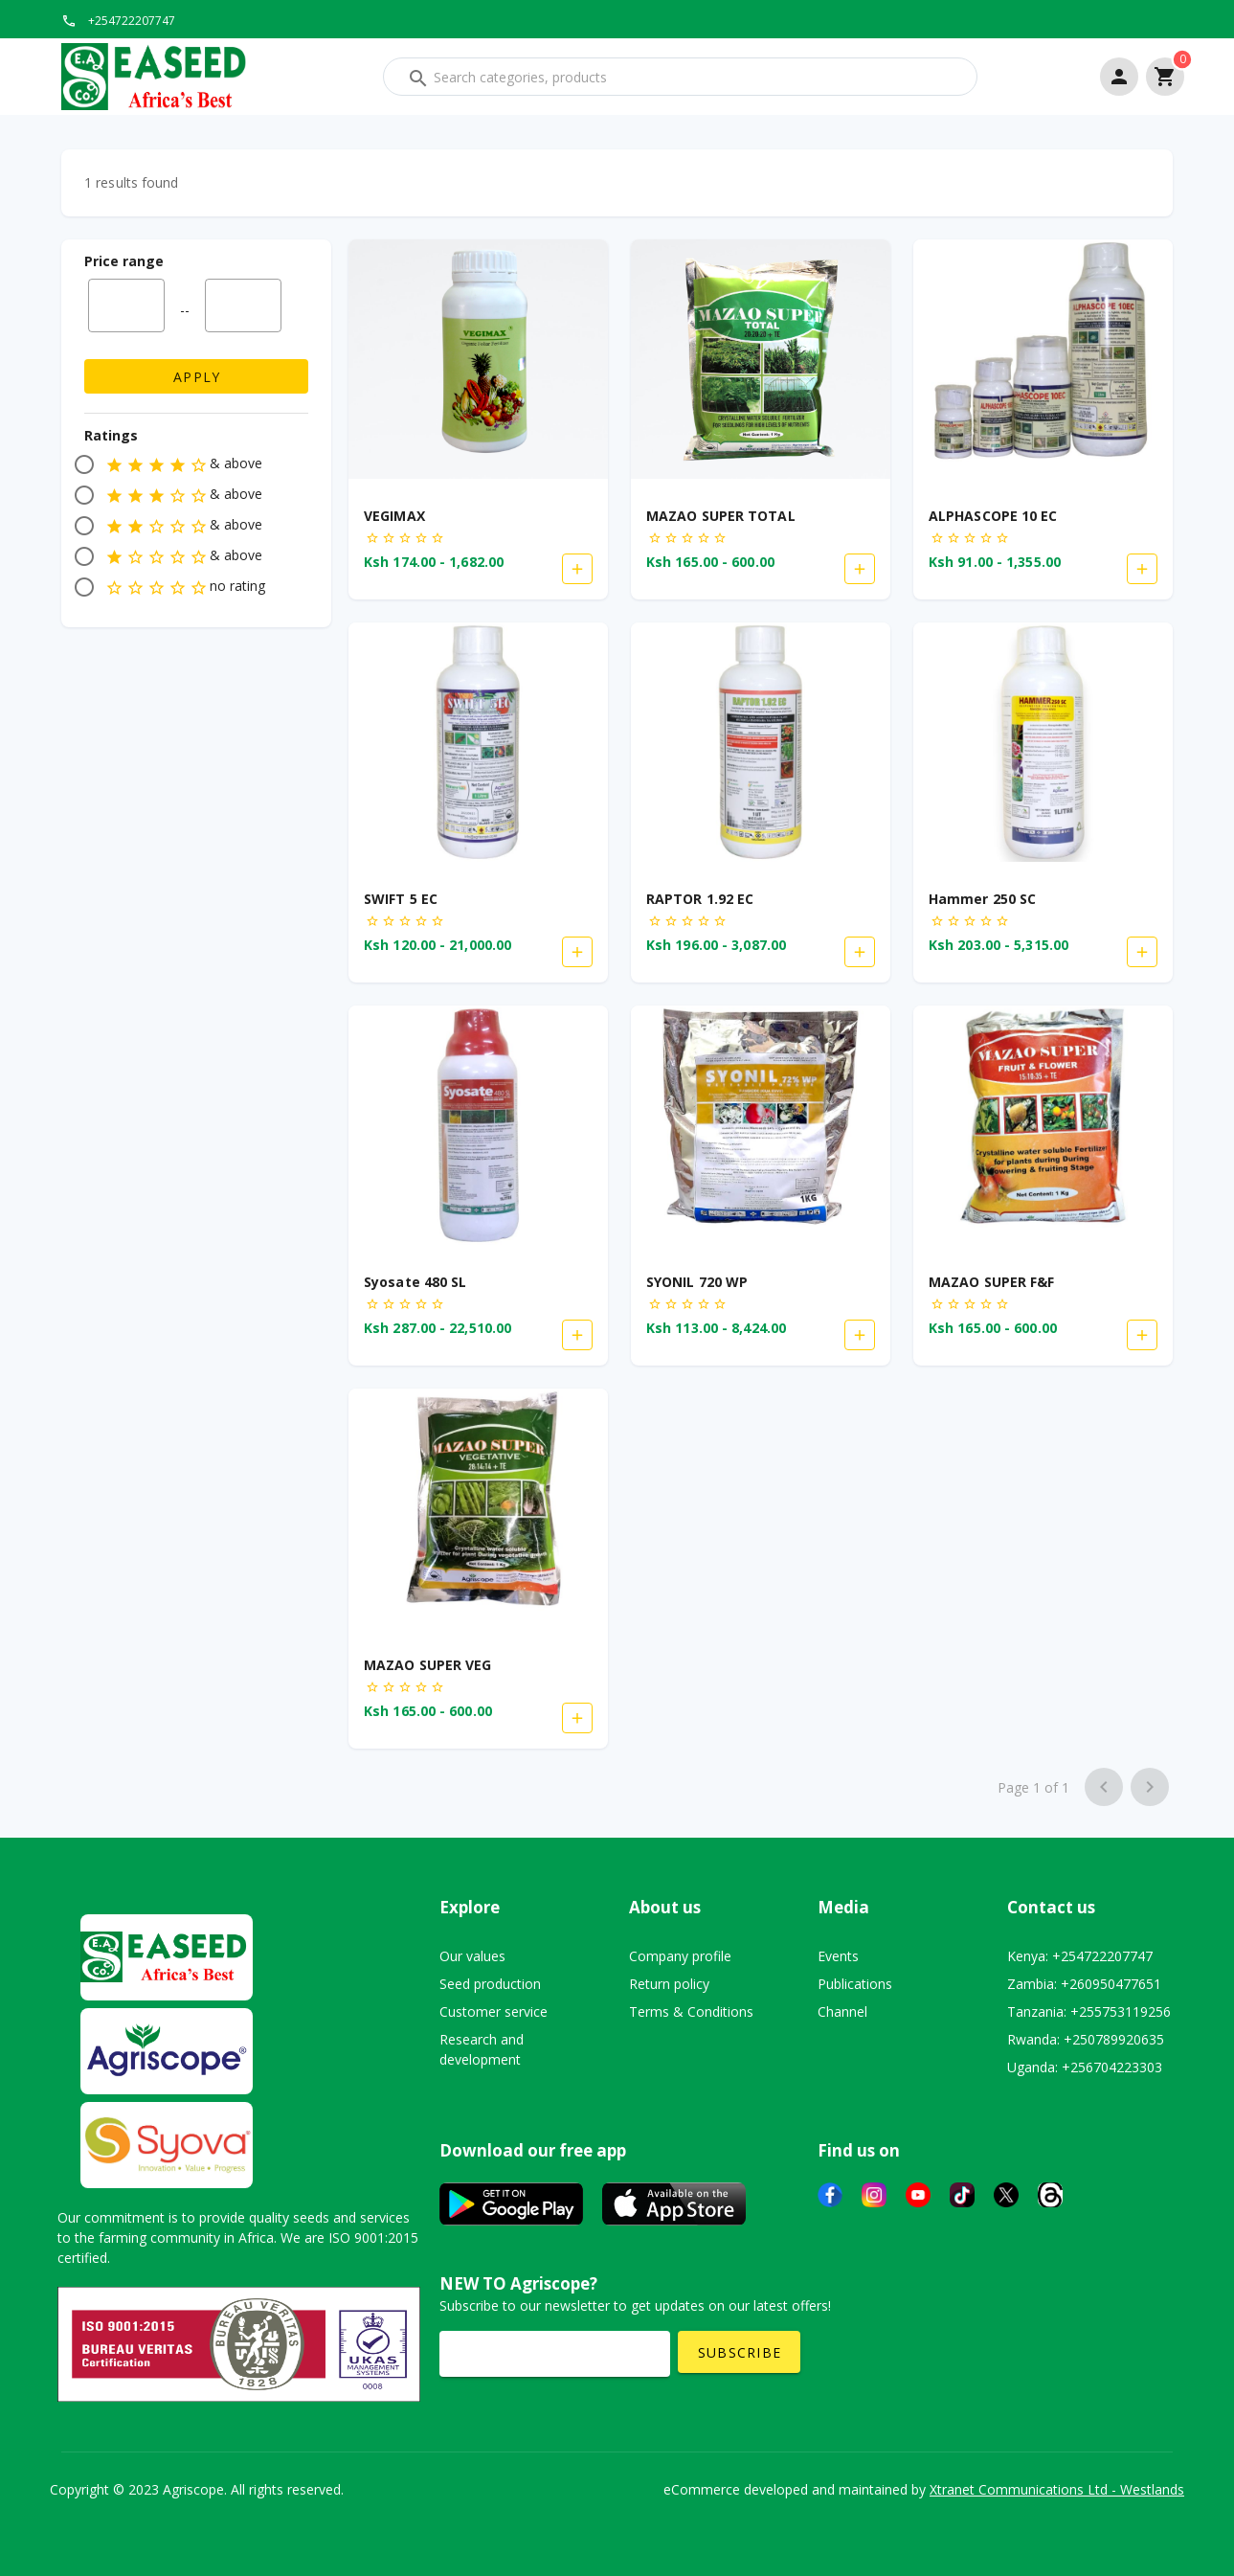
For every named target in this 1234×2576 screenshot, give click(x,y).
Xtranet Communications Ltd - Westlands (1057, 2489)
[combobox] (680, 76)
